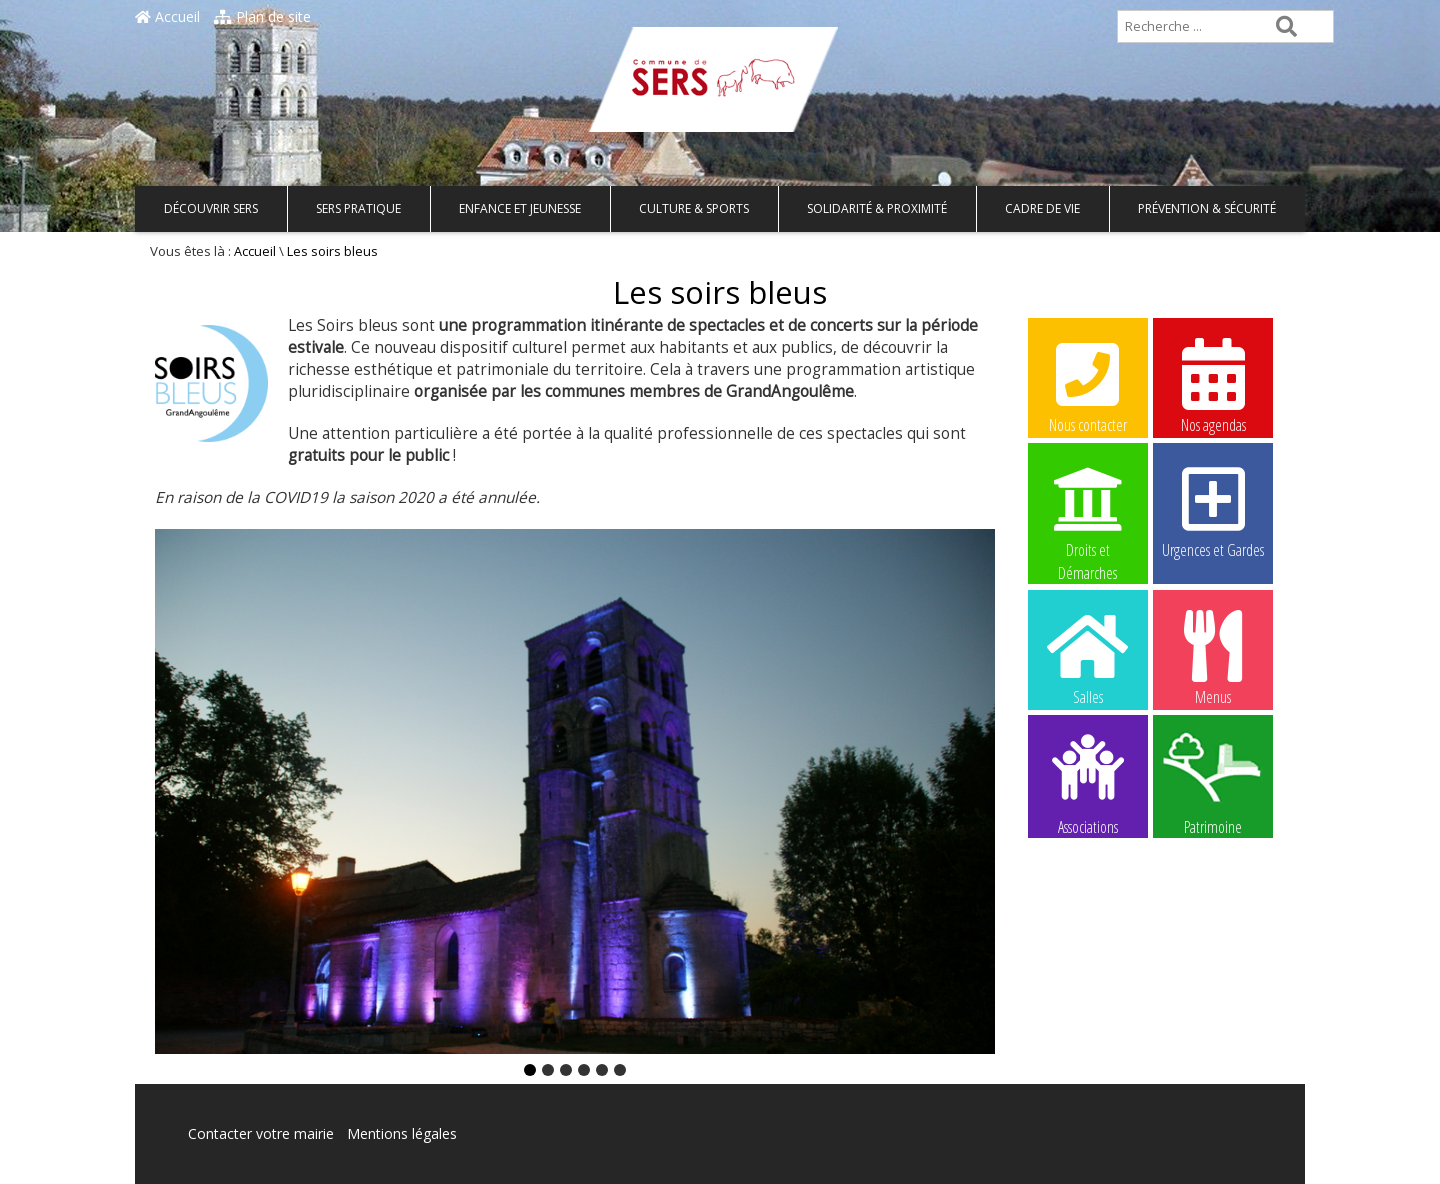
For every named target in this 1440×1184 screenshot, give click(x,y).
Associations (1088, 783)
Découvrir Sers (211, 208)
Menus (1213, 657)
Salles (1088, 657)
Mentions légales (402, 1133)
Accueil (167, 16)
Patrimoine (1213, 783)
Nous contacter (1088, 385)
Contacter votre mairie (261, 1133)
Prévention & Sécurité (1207, 208)
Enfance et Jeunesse (520, 208)
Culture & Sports (694, 208)
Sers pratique (358, 208)
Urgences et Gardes (1213, 510)
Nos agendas (1213, 385)
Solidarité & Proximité (877, 208)
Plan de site (262, 16)
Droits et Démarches (1088, 511)
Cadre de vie (1042, 208)
